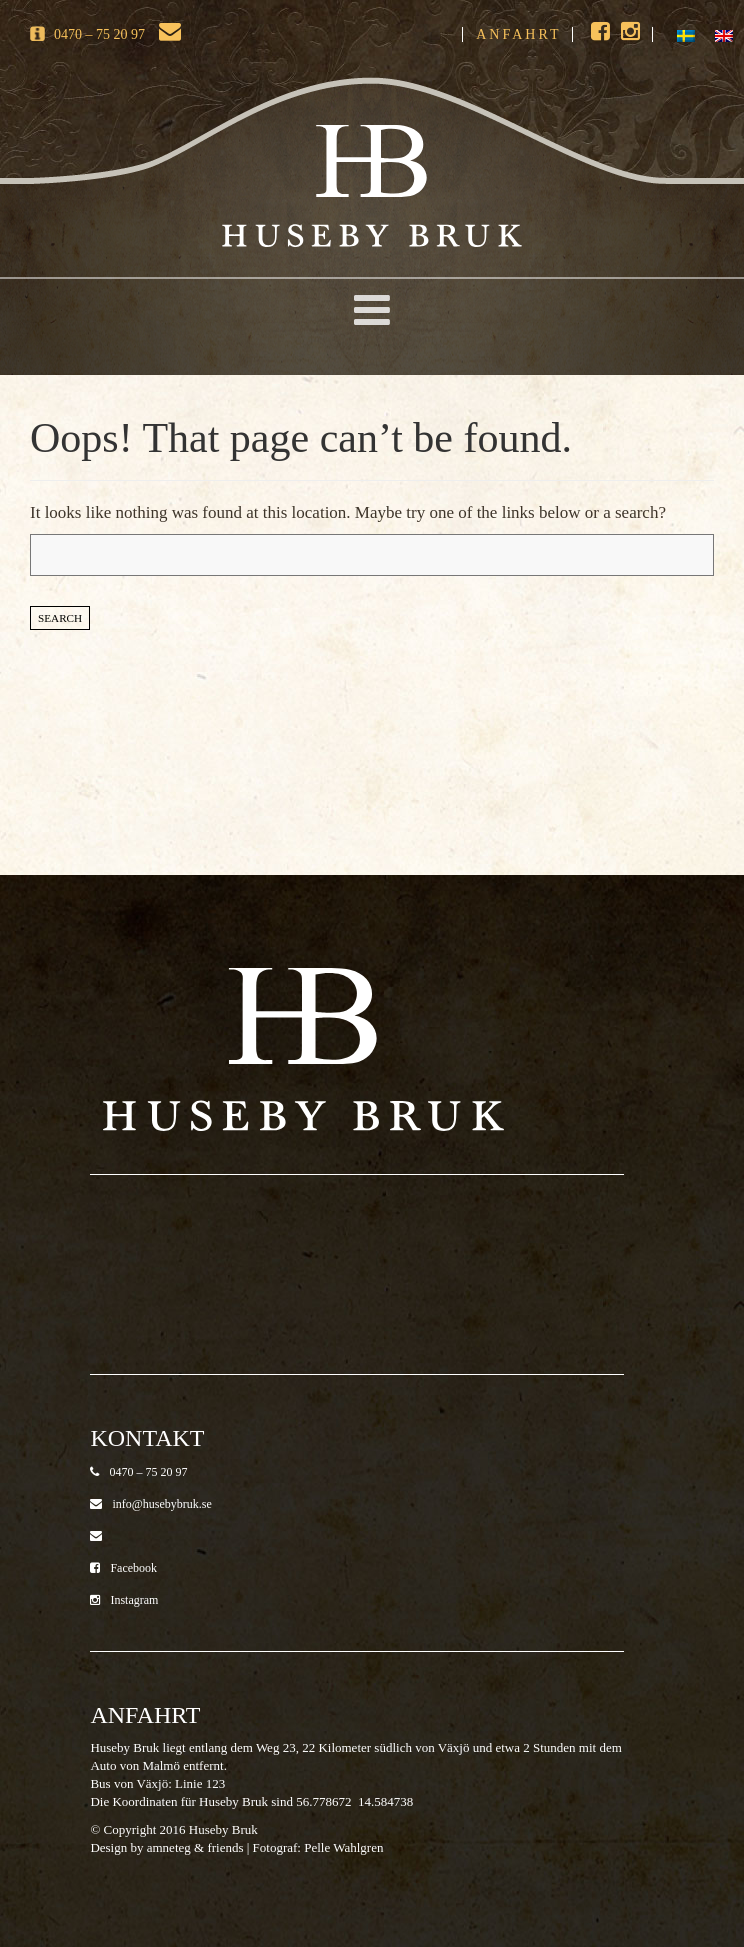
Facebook (123, 1568)
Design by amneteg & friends (166, 1847)
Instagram (124, 1600)
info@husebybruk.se (150, 1504)
